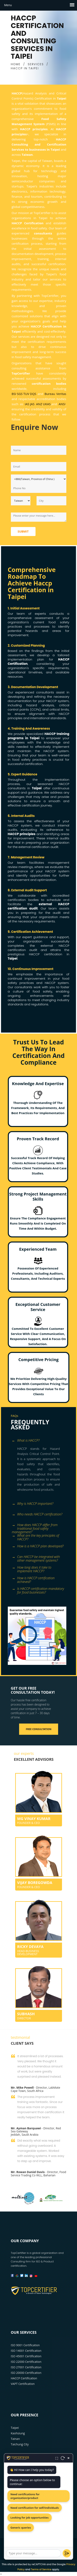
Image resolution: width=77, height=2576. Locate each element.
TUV (26, 394)
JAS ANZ (36, 404)
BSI (14, 394)
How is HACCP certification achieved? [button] (33, 1578)
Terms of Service (41, 2569)
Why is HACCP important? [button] (32, 1504)
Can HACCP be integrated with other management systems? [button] (36, 1557)
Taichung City (20, 2444)
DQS (33, 394)
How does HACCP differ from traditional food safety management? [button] (35, 1525)
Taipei (15, 2428)
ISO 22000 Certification (26, 2362)
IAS (27, 404)
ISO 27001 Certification (26, 2367)
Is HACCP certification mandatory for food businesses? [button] (38, 1589)
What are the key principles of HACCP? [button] (35, 1536)
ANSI (62, 404)
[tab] (38, 1441)
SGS (20, 394)
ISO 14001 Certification (26, 2351)
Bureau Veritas (55, 394)
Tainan (15, 2439)
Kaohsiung (18, 2433)
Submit (23, 531)
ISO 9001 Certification (25, 2345)
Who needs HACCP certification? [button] (37, 1514)
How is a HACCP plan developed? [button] (38, 1546)
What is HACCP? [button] (26, 1441)
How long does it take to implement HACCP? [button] (31, 1568)
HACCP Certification (24, 2378)
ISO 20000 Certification (26, 2373)
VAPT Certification (23, 2384)
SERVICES (36, 64)
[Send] (67, 2553)
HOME (16, 64)
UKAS (47, 404)
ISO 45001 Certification (26, 2356)
